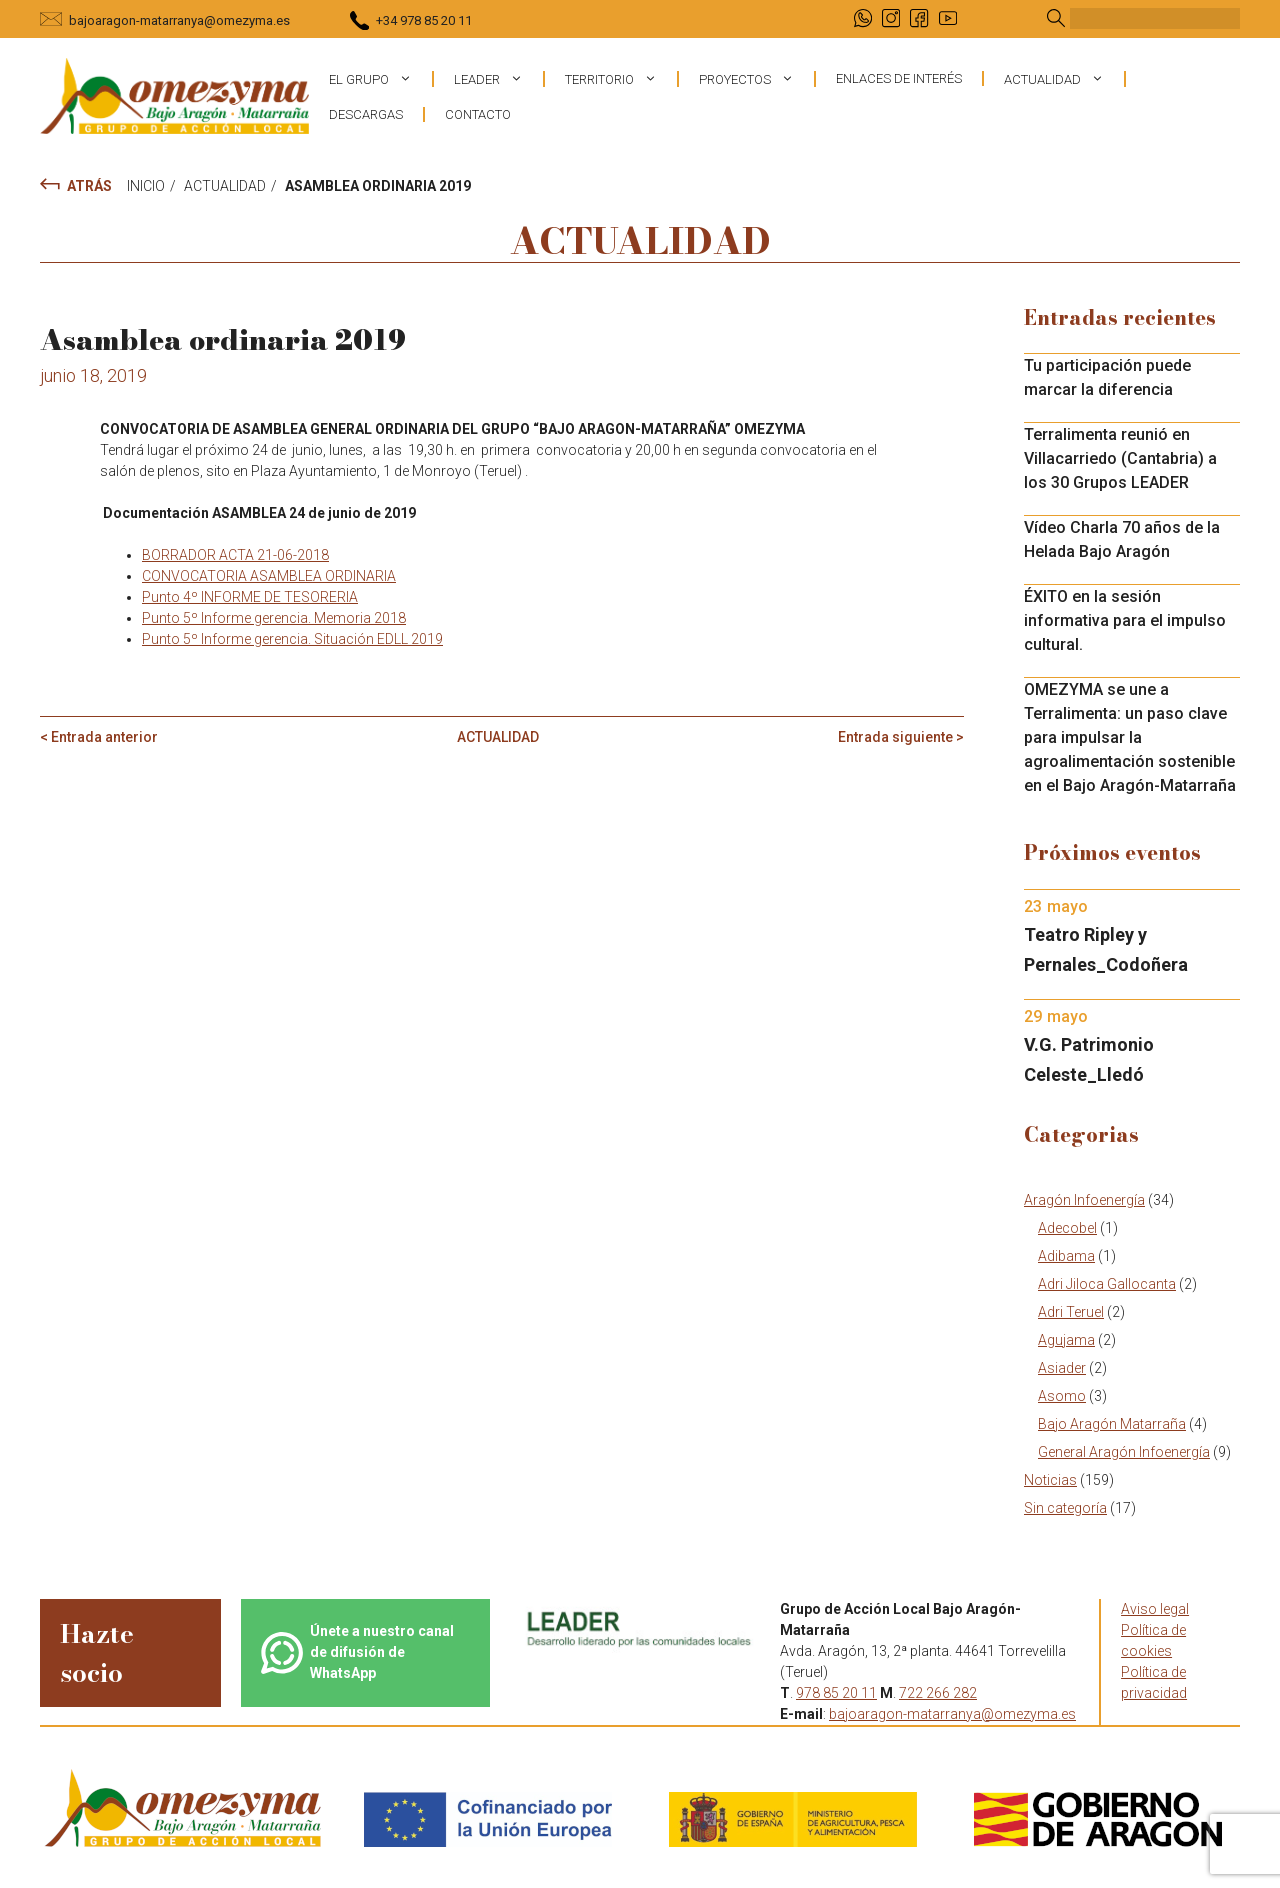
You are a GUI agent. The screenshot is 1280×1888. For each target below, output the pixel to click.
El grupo (380, 79)
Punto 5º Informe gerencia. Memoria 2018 (274, 618)
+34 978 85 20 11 (424, 20)
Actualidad (1064, 79)
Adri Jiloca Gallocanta (1107, 1284)
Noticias (1050, 1480)
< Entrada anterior (99, 737)
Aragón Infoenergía (1084, 1200)
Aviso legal (1155, 1609)
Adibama (1066, 1256)
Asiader (1062, 1368)
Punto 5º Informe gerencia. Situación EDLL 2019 (292, 639)
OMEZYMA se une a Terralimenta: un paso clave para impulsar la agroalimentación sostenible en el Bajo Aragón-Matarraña (1130, 737)
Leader (498, 79)
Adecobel (1067, 1228)
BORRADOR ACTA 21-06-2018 (235, 555)
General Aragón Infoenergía (1124, 1452)
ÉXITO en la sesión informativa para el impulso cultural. (1125, 620)
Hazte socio (97, 1653)
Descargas (366, 114)
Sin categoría (1065, 1508)
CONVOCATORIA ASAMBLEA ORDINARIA (269, 576)
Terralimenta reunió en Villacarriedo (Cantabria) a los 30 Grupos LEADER (1120, 458)
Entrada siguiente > (901, 737)
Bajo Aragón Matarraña (1112, 1424)
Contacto (478, 114)
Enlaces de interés (899, 78)
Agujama (1066, 1340)
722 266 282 (938, 1693)
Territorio (621, 79)
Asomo (1062, 1396)
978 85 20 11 (836, 1693)
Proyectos (756, 79)
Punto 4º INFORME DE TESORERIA (250, 597)
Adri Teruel (1071, 1312)
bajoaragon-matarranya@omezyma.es (179, 20)
